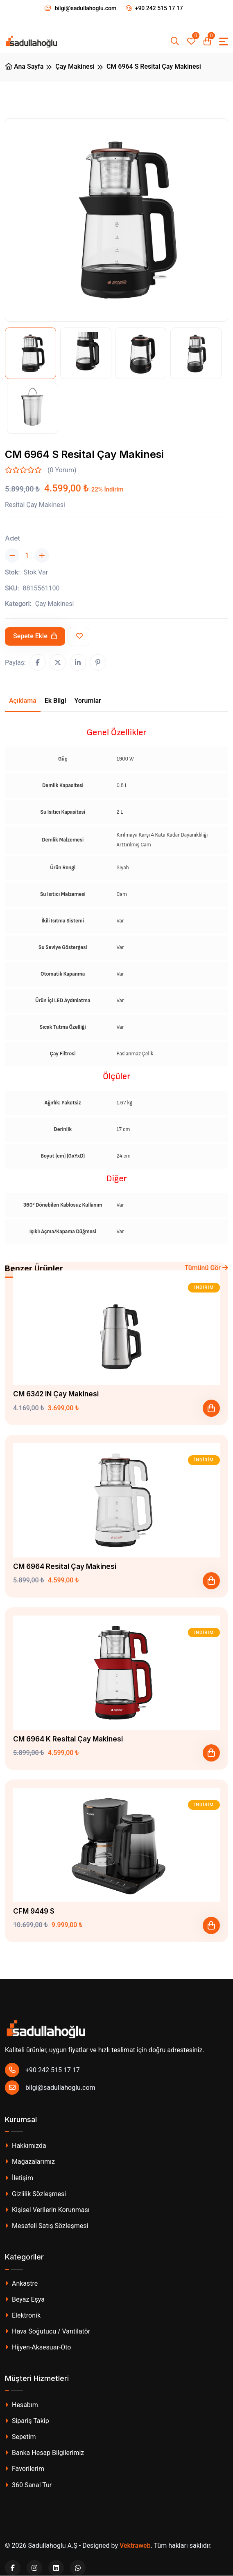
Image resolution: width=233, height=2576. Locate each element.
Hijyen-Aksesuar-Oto (38, 2347)
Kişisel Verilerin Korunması (47, 2210)
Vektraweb (135, 2545)
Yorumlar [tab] (88, 701)
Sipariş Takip (27, 2421)
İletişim (19, 2178)
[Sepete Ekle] (211, 1408)
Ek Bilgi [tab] (55, 701)
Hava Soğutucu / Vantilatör (47, 2331)
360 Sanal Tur (28, 2485)
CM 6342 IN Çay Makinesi (56, 1394)
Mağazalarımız (30, 2161)
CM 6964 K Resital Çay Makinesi (68, 1739)
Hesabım (21, 2405)
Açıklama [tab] (22, 701)
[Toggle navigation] (223, 41)
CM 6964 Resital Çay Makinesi (64, 1566)
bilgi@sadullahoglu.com (50, 2087)
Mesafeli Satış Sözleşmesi (46, 2226)
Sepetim (20, 2437)
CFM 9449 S (33, 1911)
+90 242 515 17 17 (154, 8)
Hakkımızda (25, 2146)
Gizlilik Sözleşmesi (35, 2194)
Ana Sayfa (24, 66)
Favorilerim (24, 2469)
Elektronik (23, 2315)
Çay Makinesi (75, 66)
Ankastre (21, 2283)
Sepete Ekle (35, 636)
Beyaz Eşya (25, 2299)
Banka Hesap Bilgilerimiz (44, 2453)
